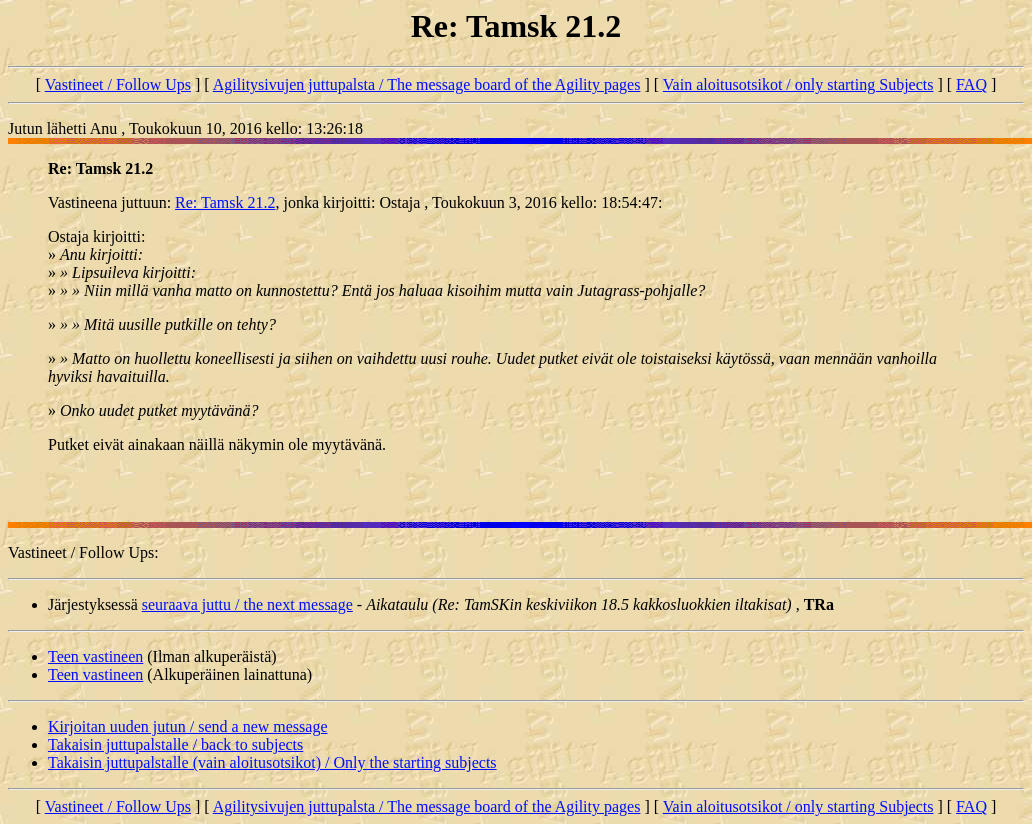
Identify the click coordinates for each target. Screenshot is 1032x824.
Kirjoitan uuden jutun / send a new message (188, 726)
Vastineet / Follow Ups (118, 84)
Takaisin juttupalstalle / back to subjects (175, 744)
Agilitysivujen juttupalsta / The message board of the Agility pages (427, 84)
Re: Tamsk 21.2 (225, 202)
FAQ (971, 84)
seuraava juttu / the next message (247, 604)
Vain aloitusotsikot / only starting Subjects (798, 84)
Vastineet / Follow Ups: (83, 552)
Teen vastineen (95, 656)
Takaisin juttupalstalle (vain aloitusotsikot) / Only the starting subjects (272, 762)
